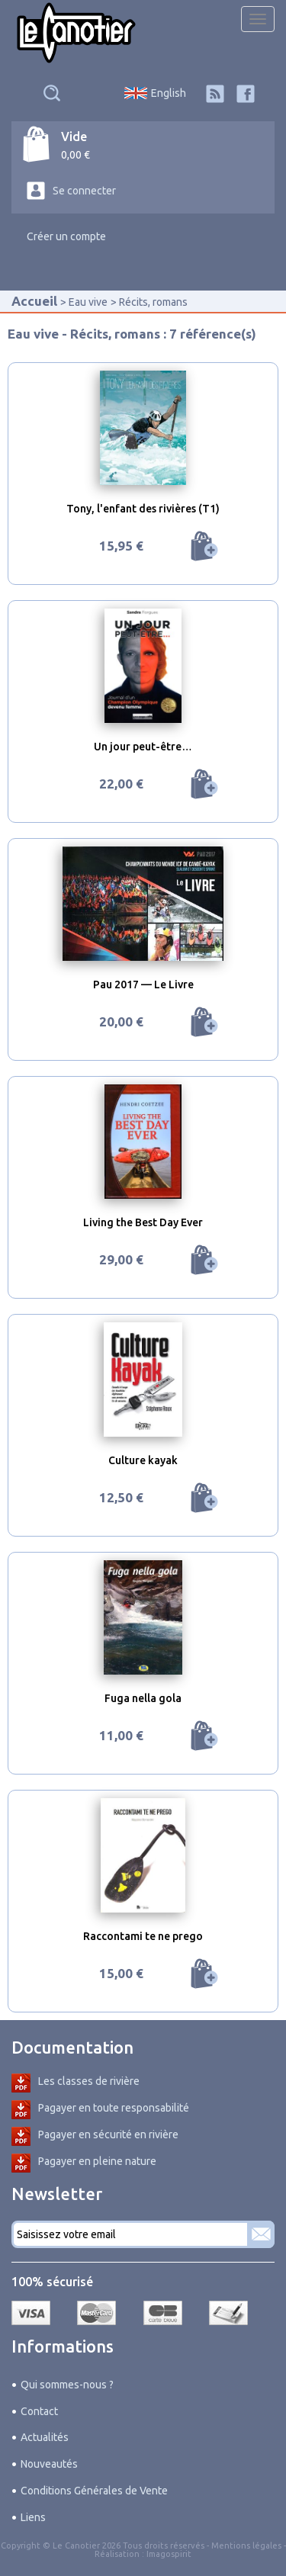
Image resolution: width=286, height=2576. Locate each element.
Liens (33, 2517)
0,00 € (75, 155)
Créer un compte (66, 236)
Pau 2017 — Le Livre (143, 984)
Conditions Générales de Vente (94, 2490)
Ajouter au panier (204, 546)
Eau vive (88, 302)
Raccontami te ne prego (143, 1936)
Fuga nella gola (143, 1698)
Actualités (45, 2437)
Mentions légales (246, 2545)
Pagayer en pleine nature (97, 2161)
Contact (39, 2411)
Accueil (34, 301)
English (168, 93)
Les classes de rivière (89, 2081)
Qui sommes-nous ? (67, 2384)
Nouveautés (49, 2464)
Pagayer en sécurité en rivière (108, 2134)
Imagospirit (168, 2553)
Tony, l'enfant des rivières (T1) (143, 509)
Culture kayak (143, 1460)
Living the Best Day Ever (143, 1222)
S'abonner (261, 2234)
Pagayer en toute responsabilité (113, 2108)
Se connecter (84, 191)
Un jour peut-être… (143, 746)
